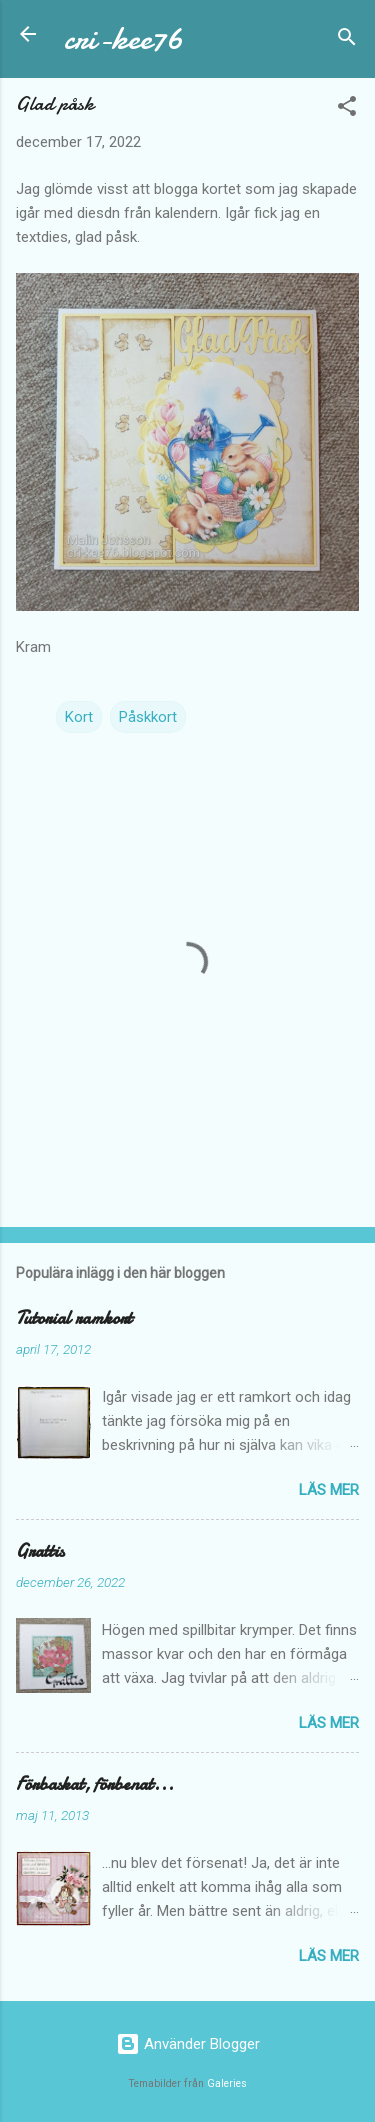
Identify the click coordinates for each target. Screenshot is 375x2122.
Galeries (227, 2083)
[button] (347, 109)
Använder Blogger (188, 2044)
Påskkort (148, 717)
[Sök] (347, 40)
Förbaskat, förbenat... (95, 1784)
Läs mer (329, 1490)
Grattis (40, 1551)
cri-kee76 (123, 38)
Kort (79, 717)
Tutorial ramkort (74, 1318)
